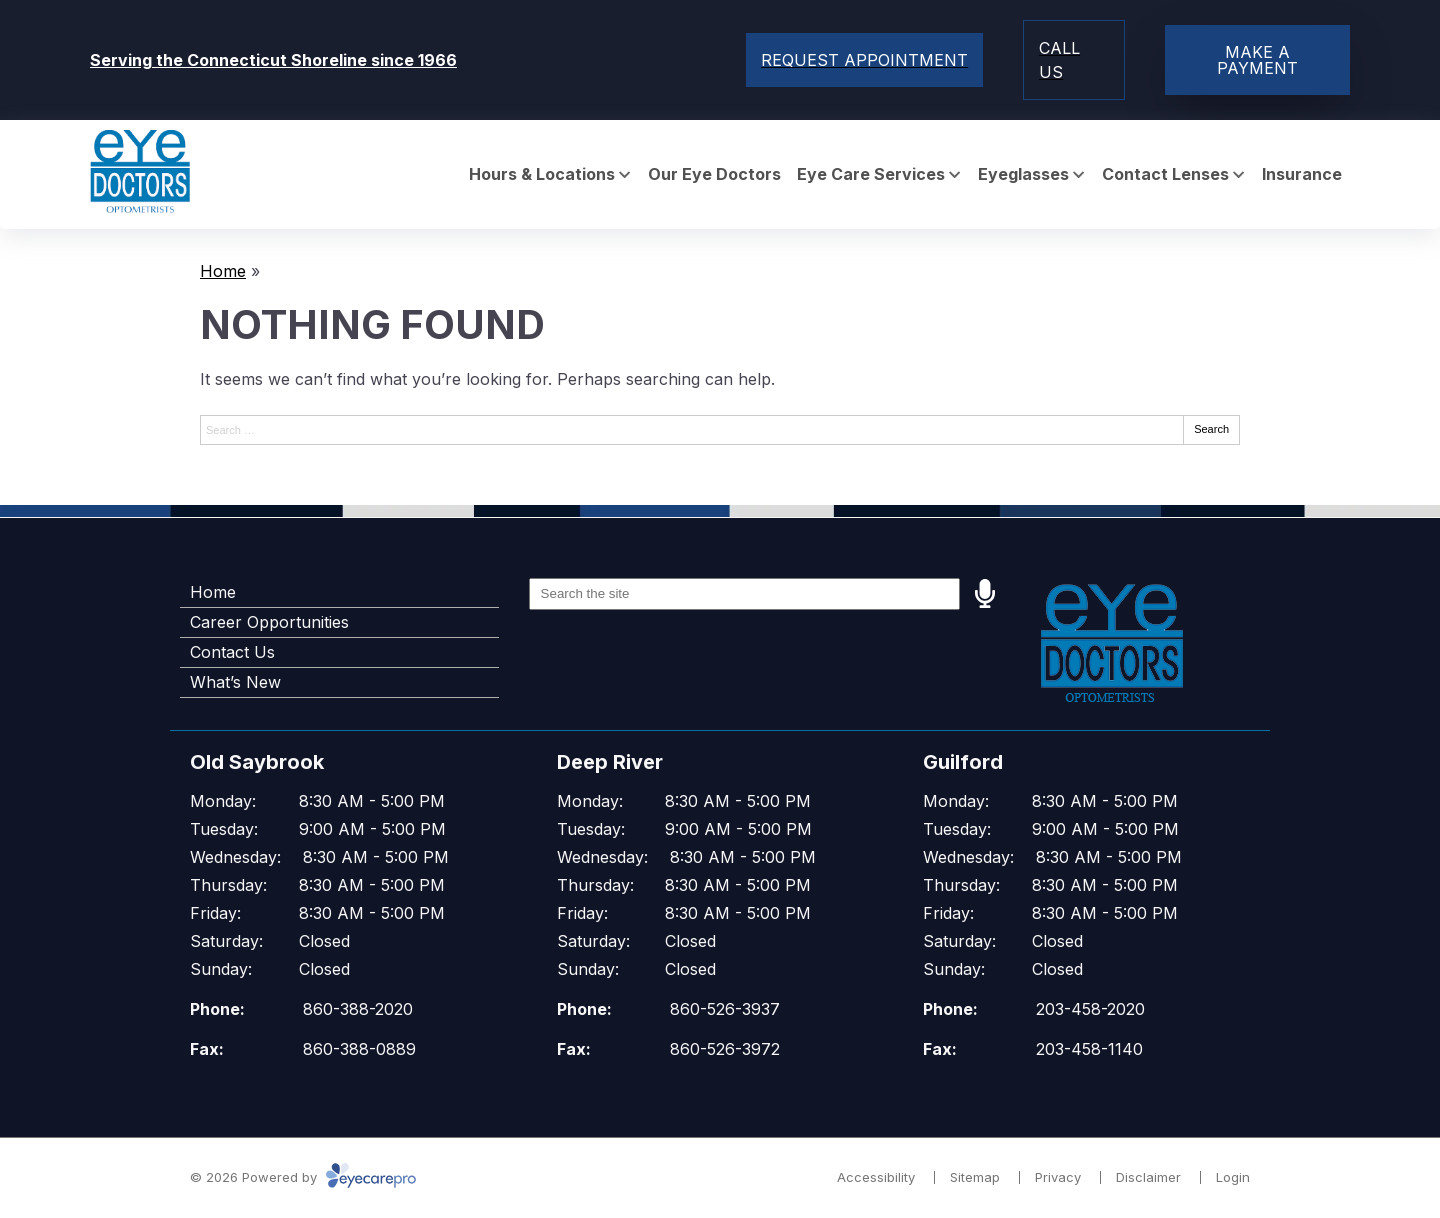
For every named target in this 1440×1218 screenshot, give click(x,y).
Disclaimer (1148, 1177)
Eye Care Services (871, 174)
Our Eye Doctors (714, 174)
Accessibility (876, 1177)
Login (1233, 1177)
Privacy (1058, 1177)
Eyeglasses (1023, 174)
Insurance (1302, 174)
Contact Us (232, 652)
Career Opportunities (269, 622)
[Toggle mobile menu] (864, 60)
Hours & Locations (542, 174)
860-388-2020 (358, 1009)
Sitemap (975, 1177)
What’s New (235, 682)
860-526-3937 (725, 1009)
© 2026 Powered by (303, 1177)
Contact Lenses (1165, 174)
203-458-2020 (1090, 1009)
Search (1211, 429)
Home (223, 271)
